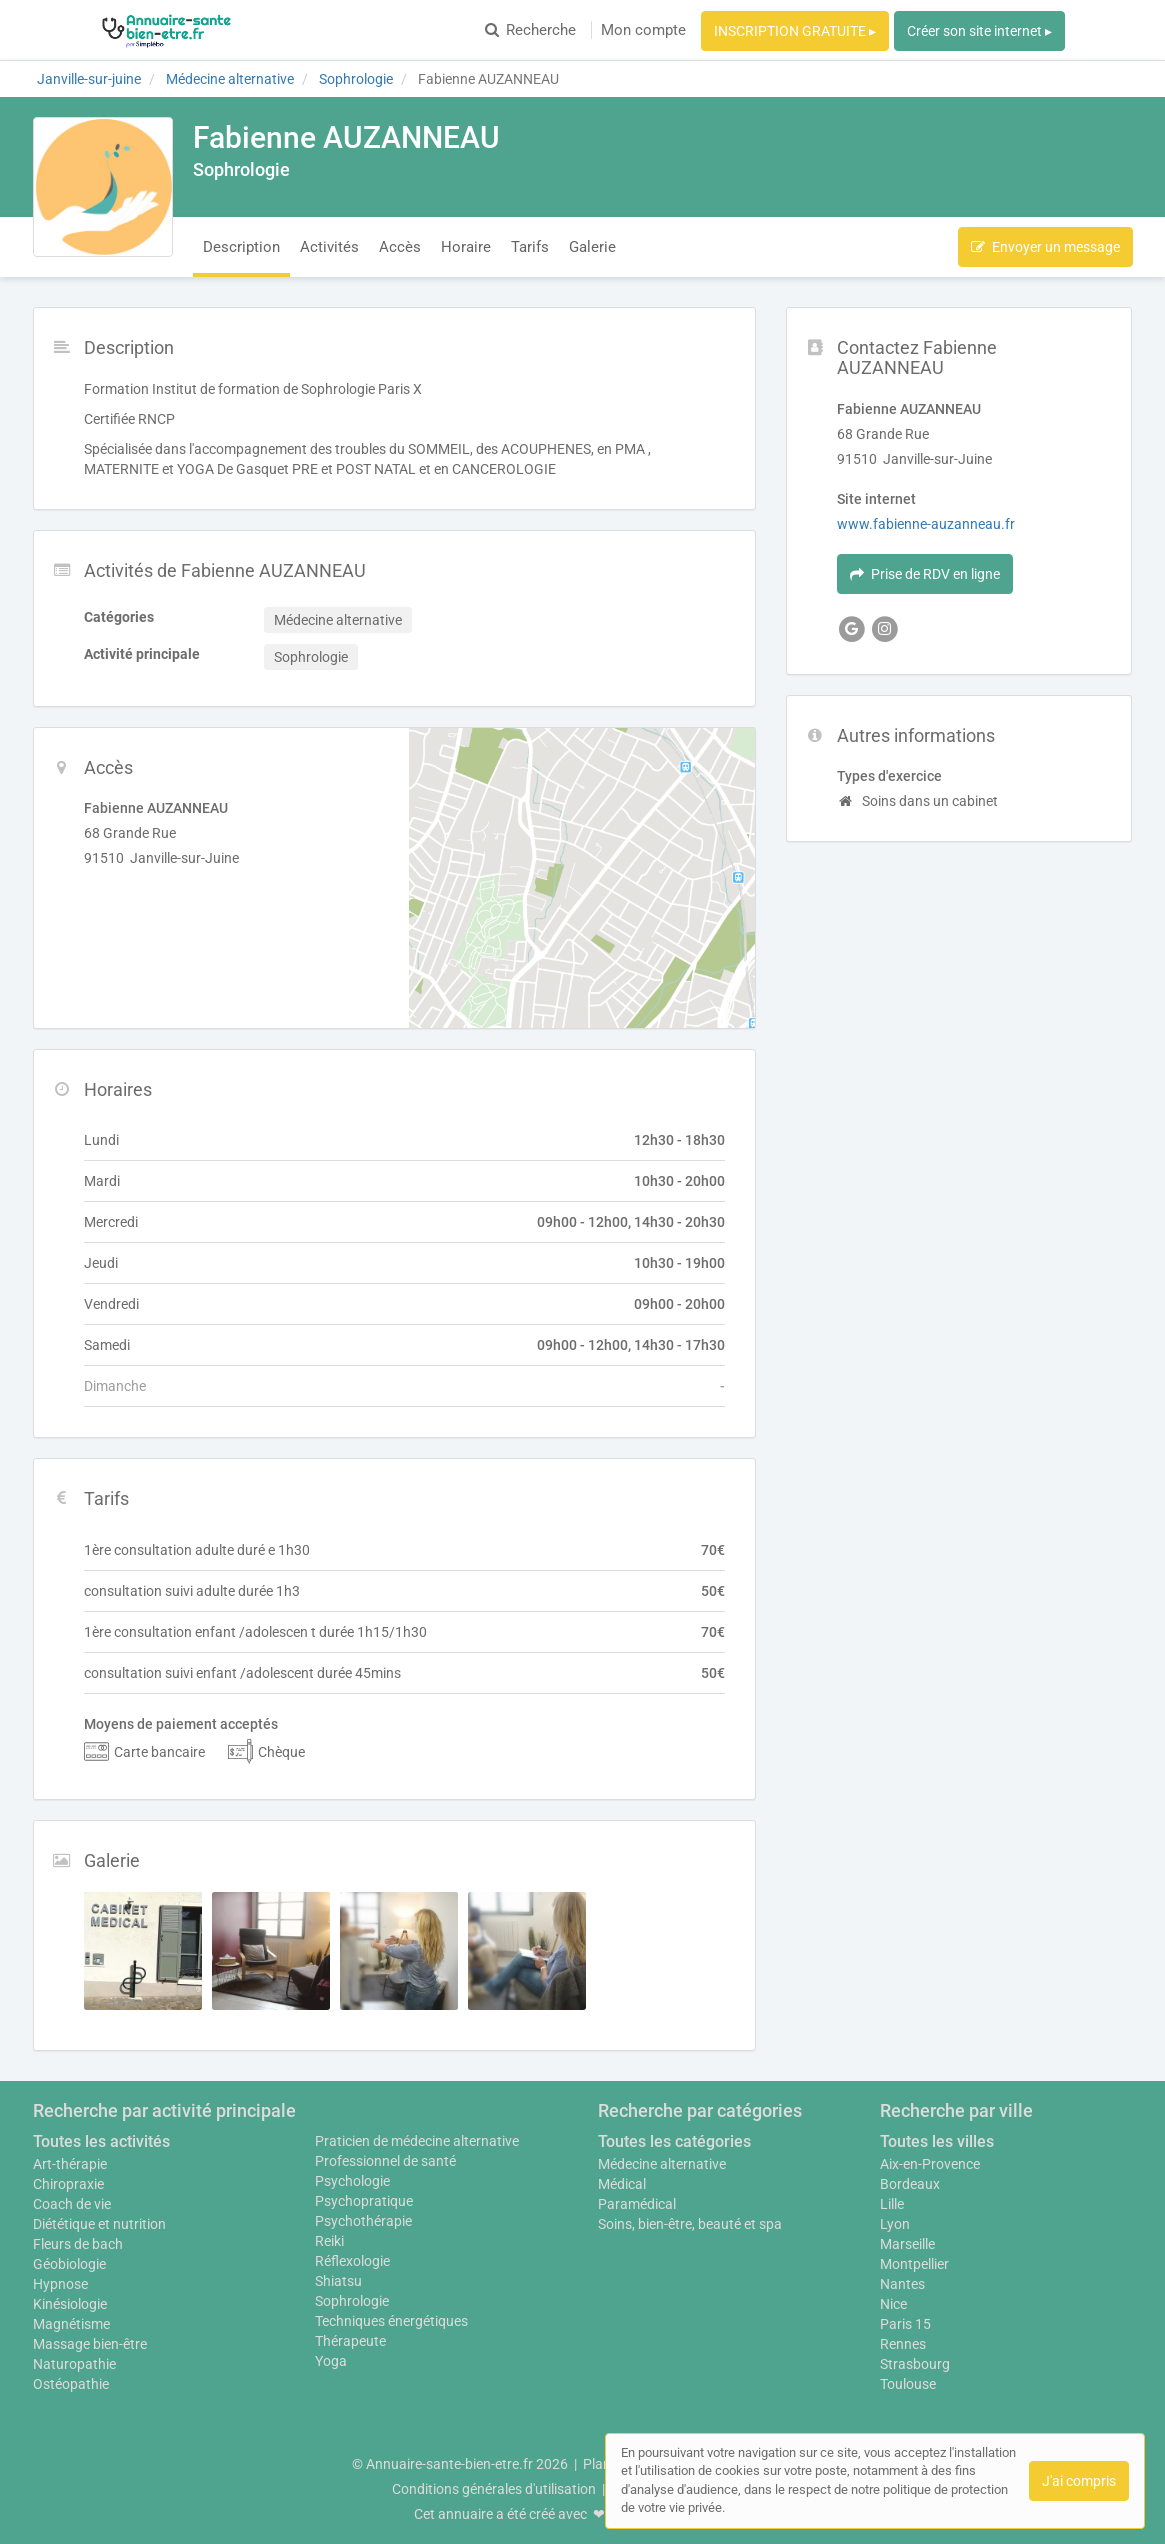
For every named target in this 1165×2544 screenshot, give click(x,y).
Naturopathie (74, 2364)
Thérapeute (350, 2341)
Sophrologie (352, 2301)
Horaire (466, 247)
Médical (622, 2184)
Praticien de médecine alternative (417, 2141)
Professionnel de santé (385, 2161)
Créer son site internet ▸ (979, 31)
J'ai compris (1079, 2481)
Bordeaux (910, 2184)
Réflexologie (352, 2261)
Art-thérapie (70, 2164)
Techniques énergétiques (391, 2321)
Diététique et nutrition (99, 2224)
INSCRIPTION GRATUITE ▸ (795, 31)
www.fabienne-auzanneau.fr (926, 524)
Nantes (902, 2284)
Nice (893, 2304)
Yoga (331, 2361)
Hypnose (60, 2284)
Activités (329, 247)
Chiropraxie (68, 2184)
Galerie (592, 247)
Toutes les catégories (674, 2141)
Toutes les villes (937, 2141)
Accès (400, 247)
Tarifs (530, 247)
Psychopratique (364, 2201)
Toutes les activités (101, 2141)
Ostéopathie (71, 2384)
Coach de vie (72, 2204)
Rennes (903, 2344)
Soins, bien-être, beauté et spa (690, 2224)
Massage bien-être (90, 2344)
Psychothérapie (363, 2221)
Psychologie (352, 2181)
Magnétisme (71, 2324)
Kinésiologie (70, 2304)
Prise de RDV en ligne (925, 574)
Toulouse (908, 2384)
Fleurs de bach (78, 2244)
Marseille (907, 2244)
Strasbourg (915, 2364)
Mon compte (643, 30)
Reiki (329, 2241)
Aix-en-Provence (930, 2164)
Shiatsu (338, 2281)
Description (241, 247)
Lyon (895, 2224)
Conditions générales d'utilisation (494, 2489)
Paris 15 (905, 2324)
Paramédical (637, 2204)
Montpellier (914, 2264)
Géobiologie (69, 2264)
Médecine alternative (662, 2164)
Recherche (530, 30)
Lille (892, 2204)
